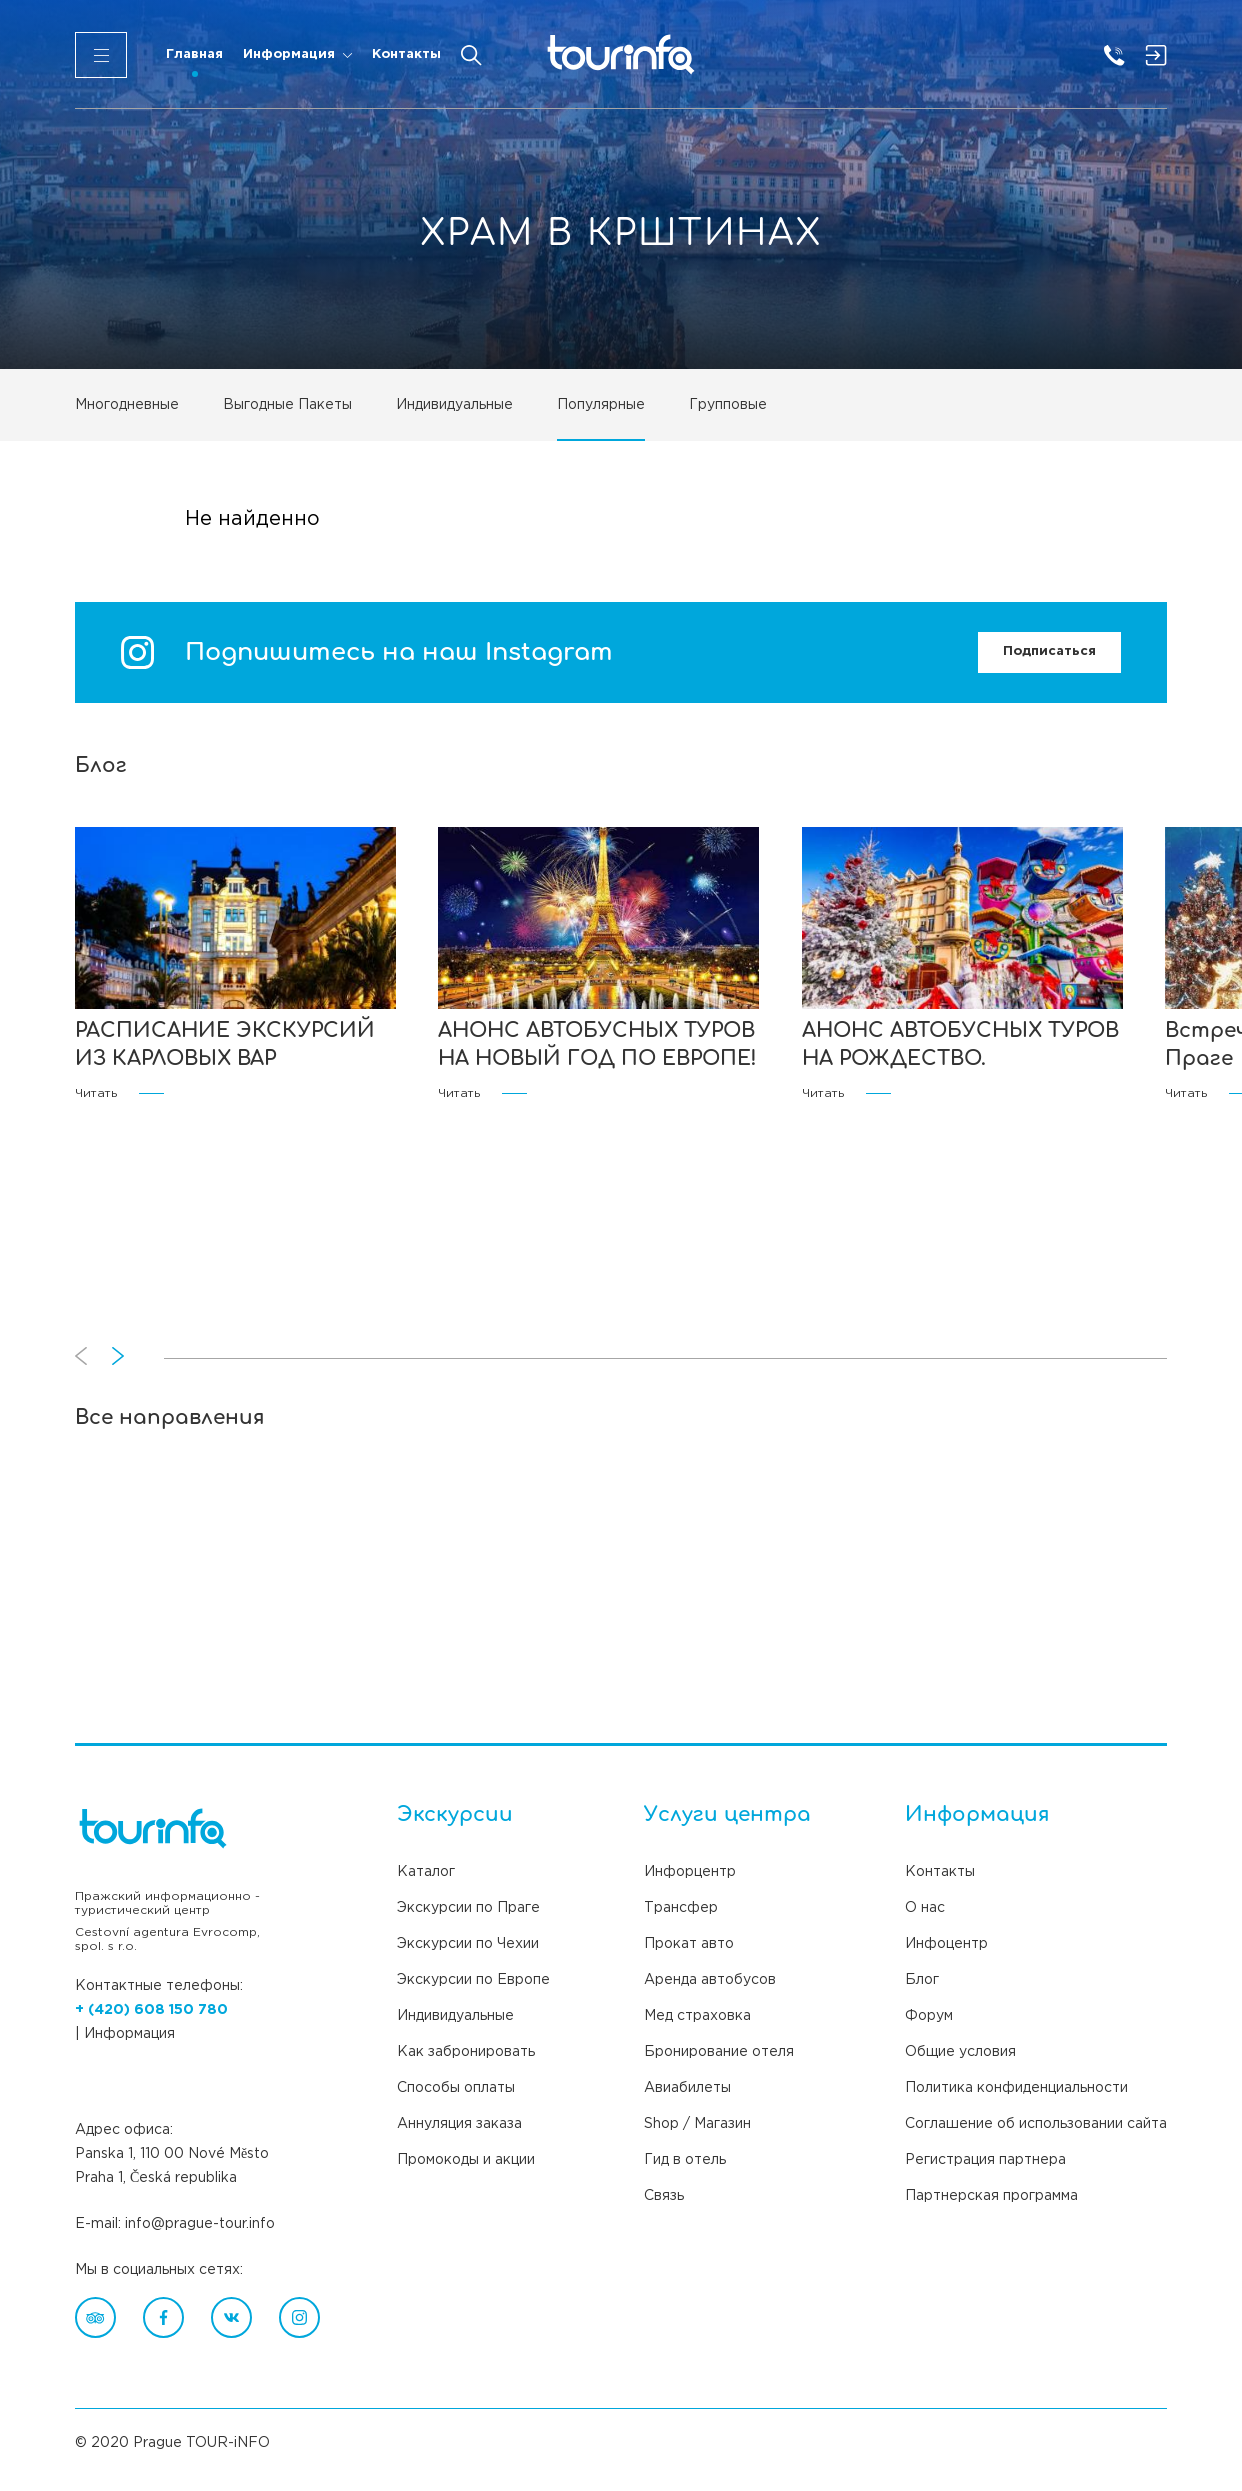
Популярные (601, 405)
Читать (119, 1093)
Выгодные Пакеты (287, 405)
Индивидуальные (454, 405)
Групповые (728, 405)
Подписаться (1049, 651)
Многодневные (127, 405)
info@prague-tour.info (200, 2224)
